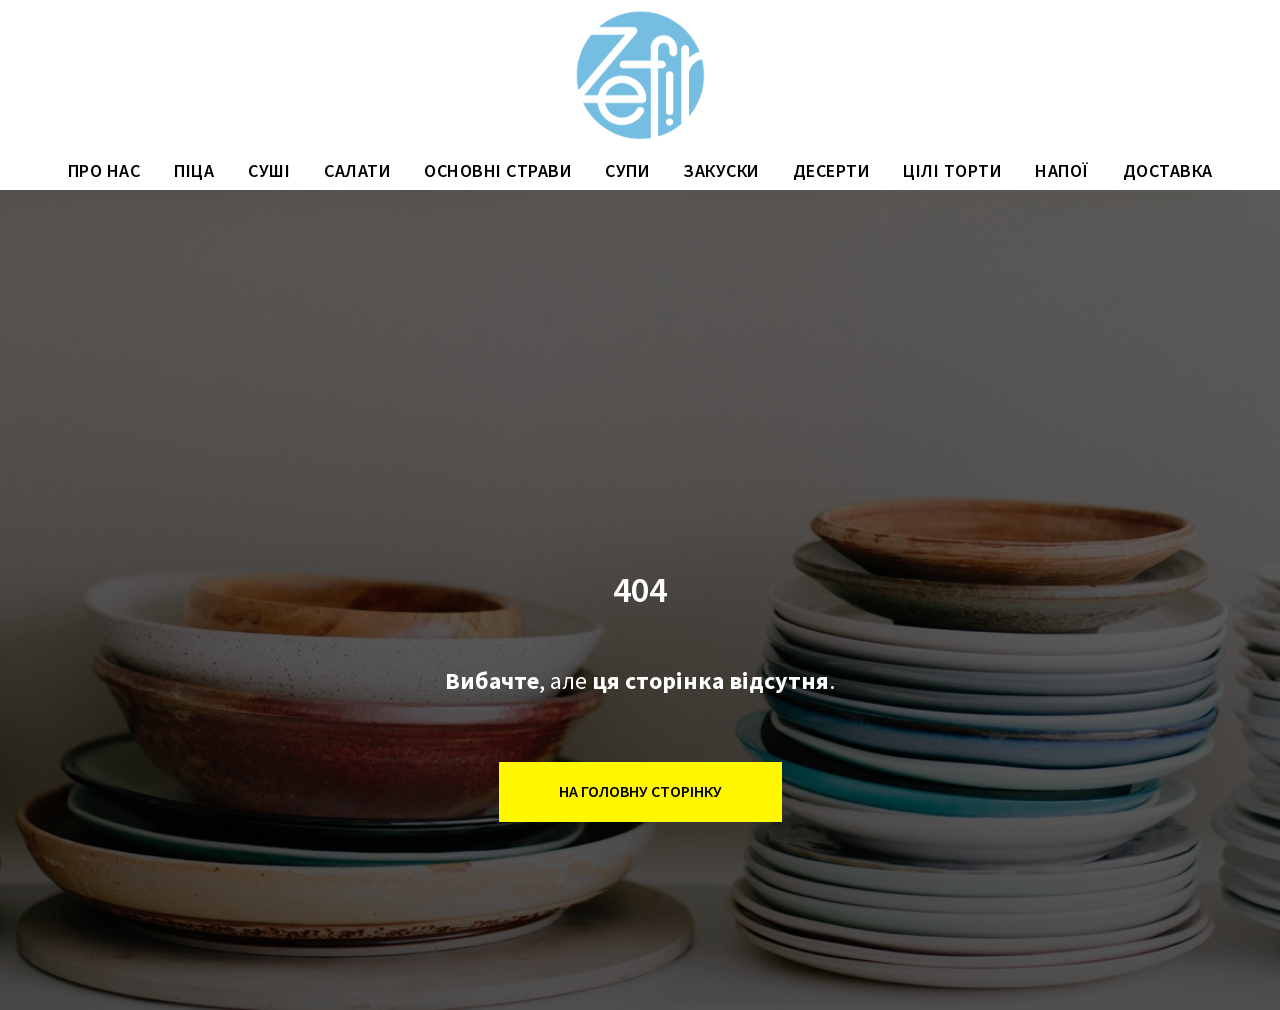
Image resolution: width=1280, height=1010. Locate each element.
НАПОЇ (1062, 170)
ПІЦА (194, 170)
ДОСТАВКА (1168, 170)
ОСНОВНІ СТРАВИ (497, 170)
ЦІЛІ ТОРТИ (952, 170)
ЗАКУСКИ (721, 170)
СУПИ (627, 170)
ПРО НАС (104, 170)
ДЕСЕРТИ (831, 170)
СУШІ (269, 170)
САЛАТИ (357, 170)
